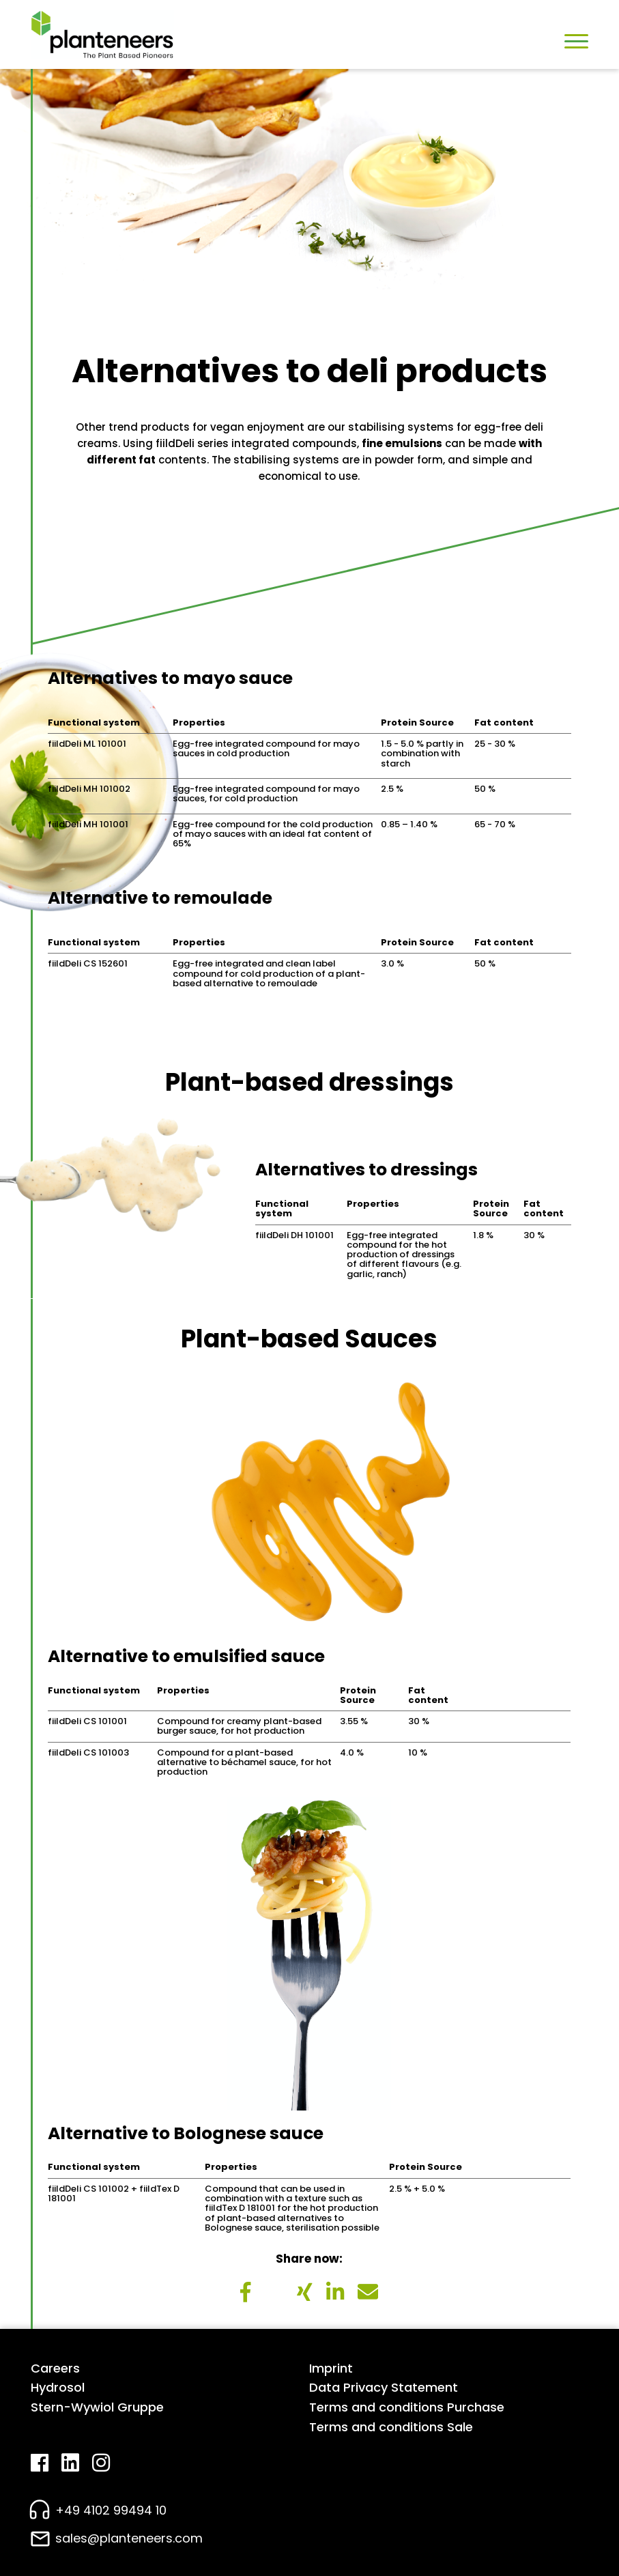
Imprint (331, 2368)
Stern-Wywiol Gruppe (97, 2407)
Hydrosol (58, 2387)
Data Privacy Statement (383, 2387)
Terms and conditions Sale (391, 2426)
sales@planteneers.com (129, 2538)
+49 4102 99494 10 (111, 2510)
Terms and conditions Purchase (406, 2407)
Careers (55, 2368)
